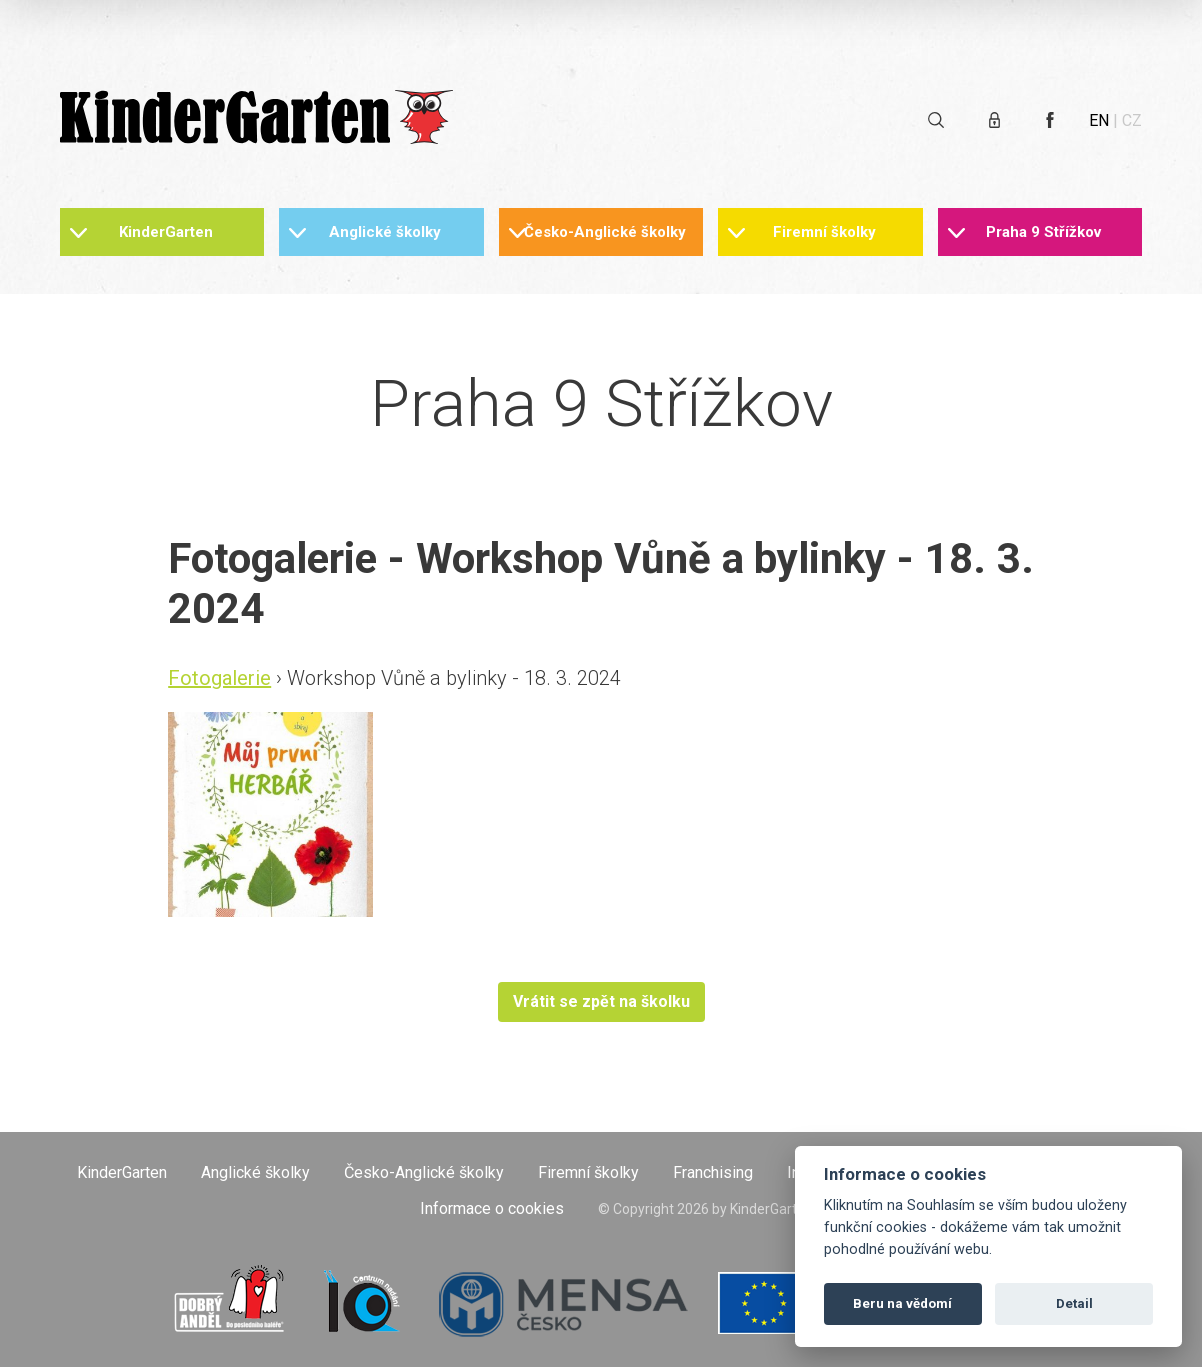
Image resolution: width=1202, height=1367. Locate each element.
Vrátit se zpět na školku (601, 1001)
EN (1099, 120)
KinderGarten (166, 232)
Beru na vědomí (902, 1303)
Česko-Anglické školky (605, 232)
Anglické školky (385, 232)
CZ (1132, 120)
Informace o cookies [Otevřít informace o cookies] (492, 1208)
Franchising (713, 1172)
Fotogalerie (219, 678)
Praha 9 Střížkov (1043, 232)
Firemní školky (824, 232)
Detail (1074, 1303)
